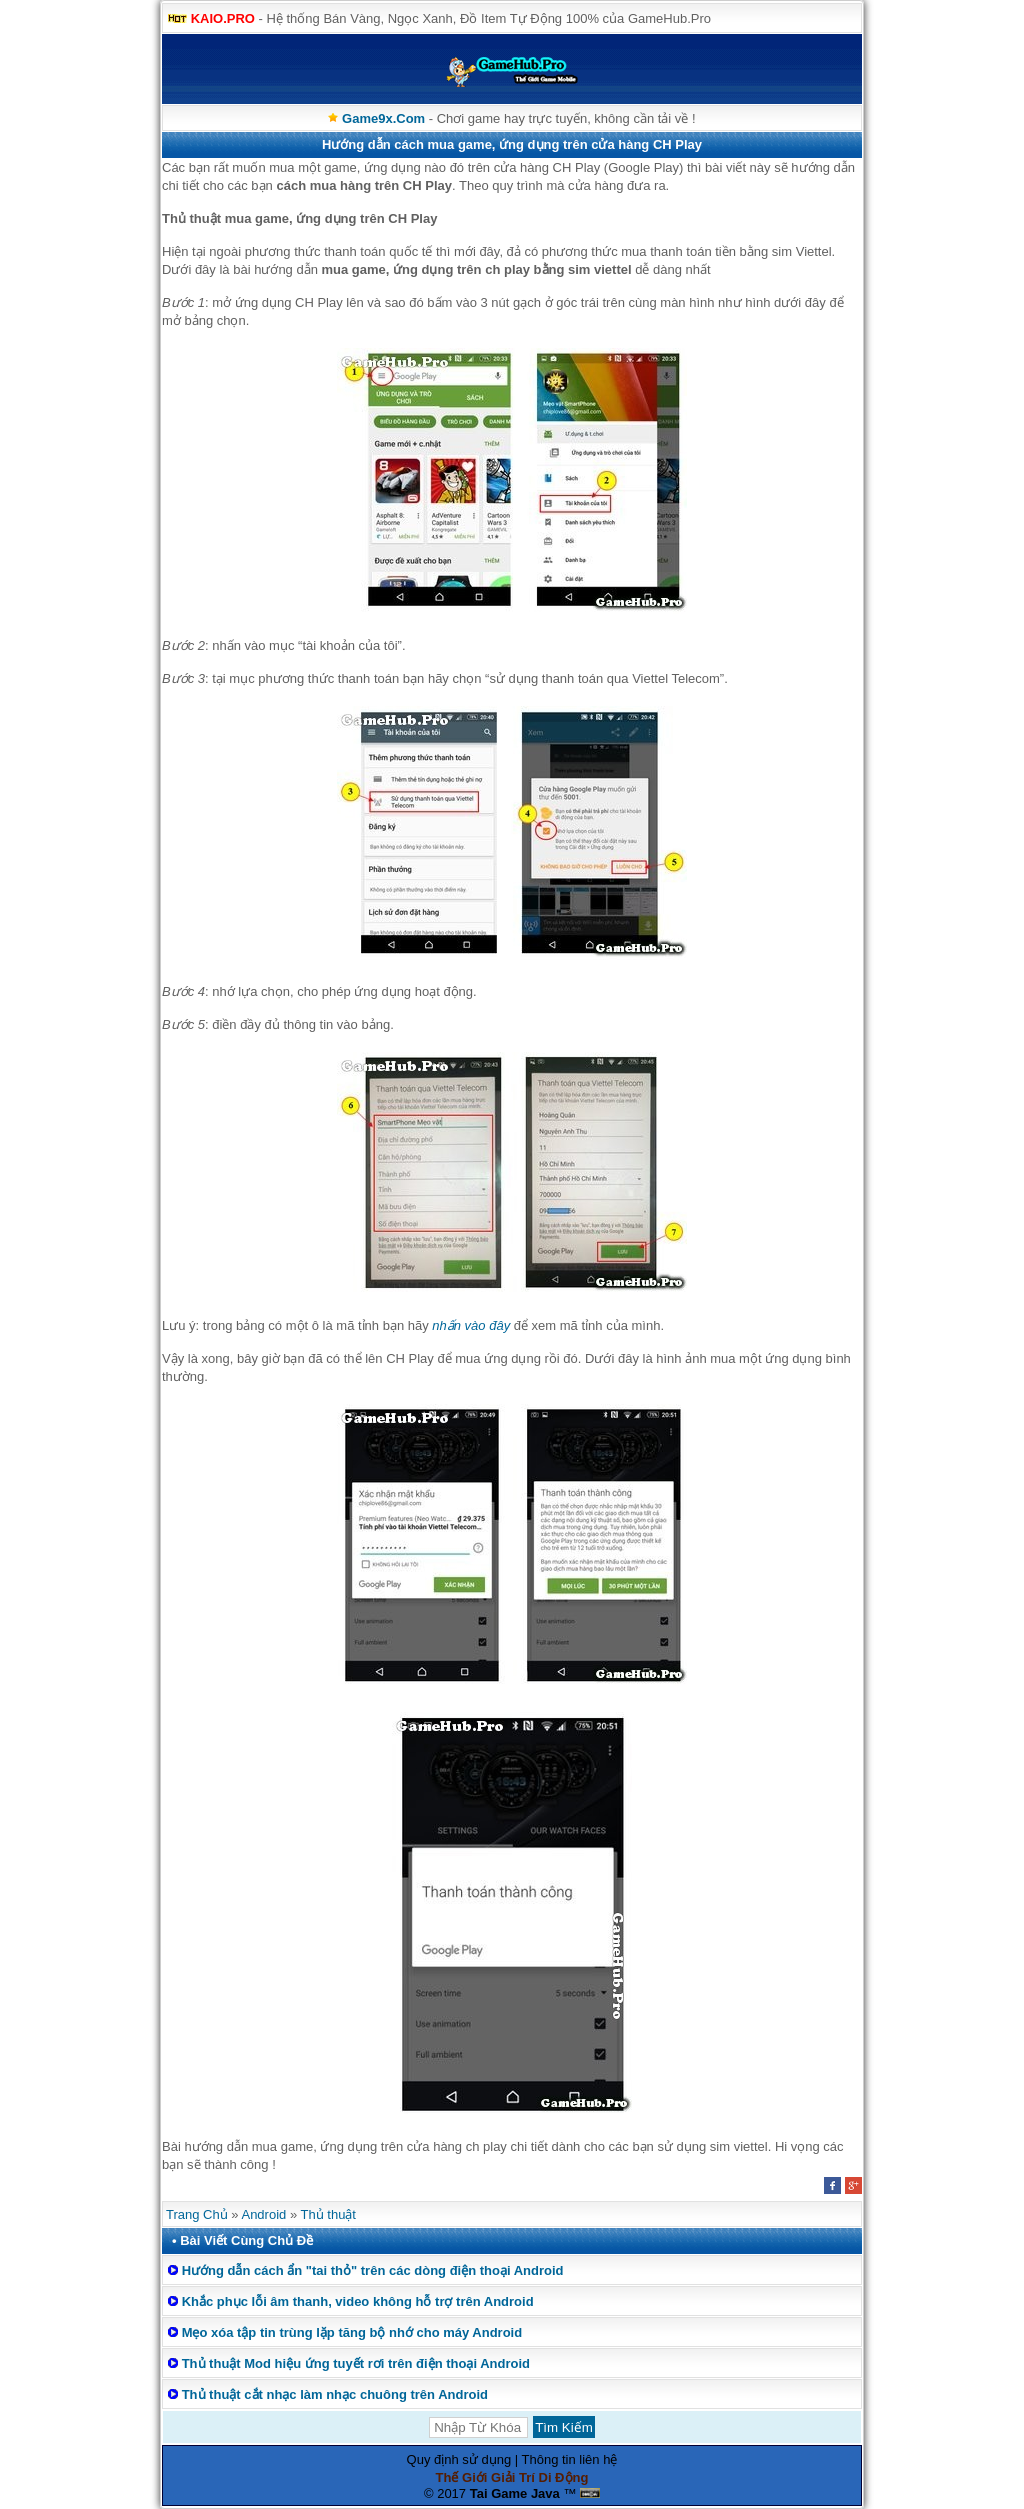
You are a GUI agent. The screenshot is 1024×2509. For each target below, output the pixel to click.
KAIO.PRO (223, 18)
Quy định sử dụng (459, 2459)
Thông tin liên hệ (570, 2459)
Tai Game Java (515, 2493)
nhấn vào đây (471, 1325)
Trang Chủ (197, 2214)
